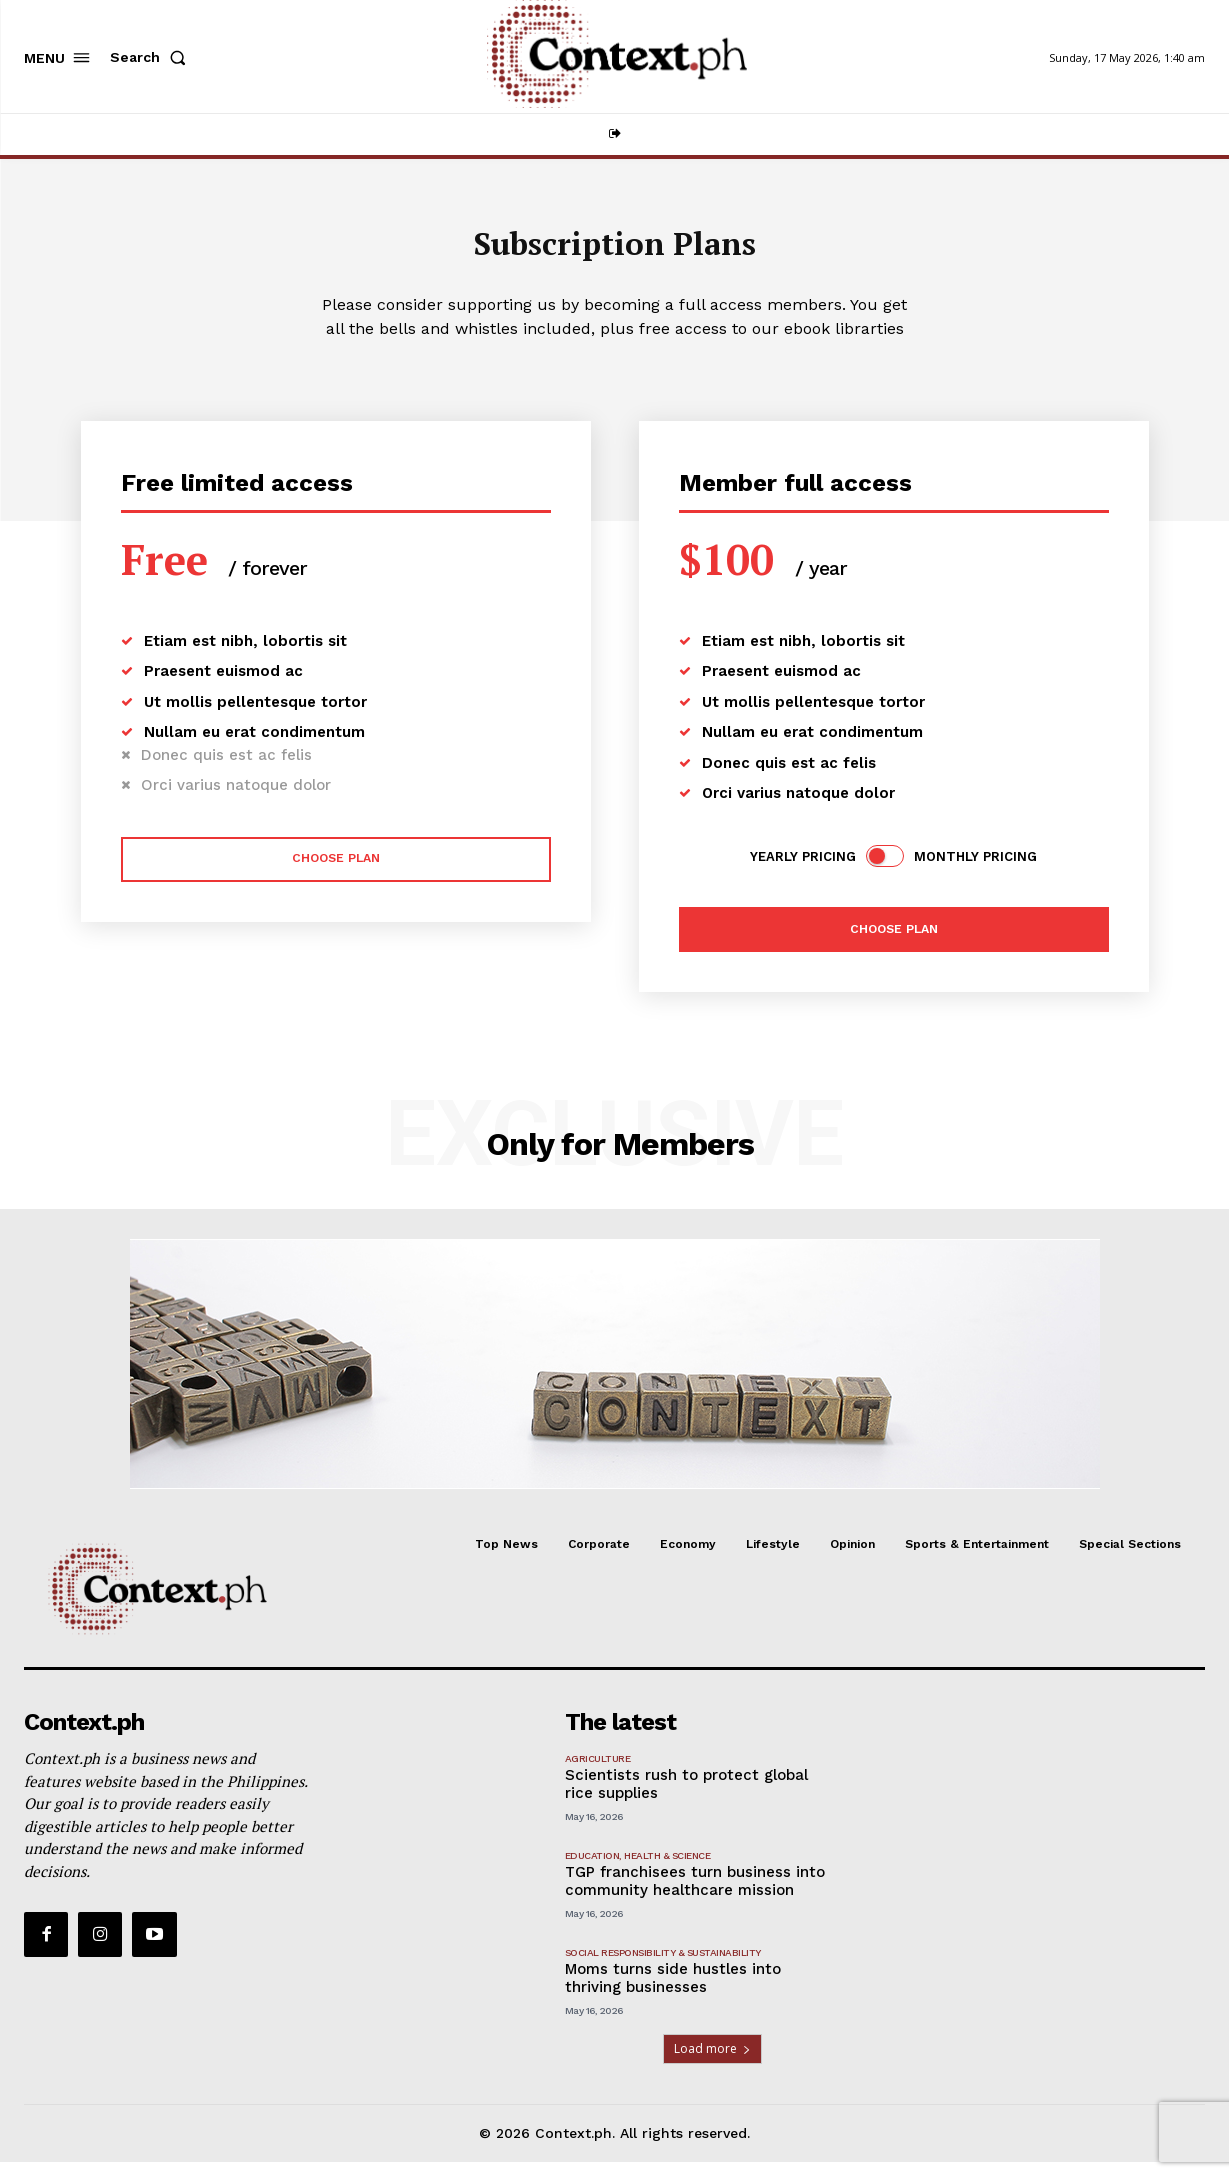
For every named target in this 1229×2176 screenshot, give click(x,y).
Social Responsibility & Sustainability (663, 1966)
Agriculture (598, 1772)
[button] (152, 57)
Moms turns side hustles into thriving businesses (673, 1992)
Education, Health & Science (638, 1869)
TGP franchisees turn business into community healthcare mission (695, 1895)
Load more (712, 2062)
